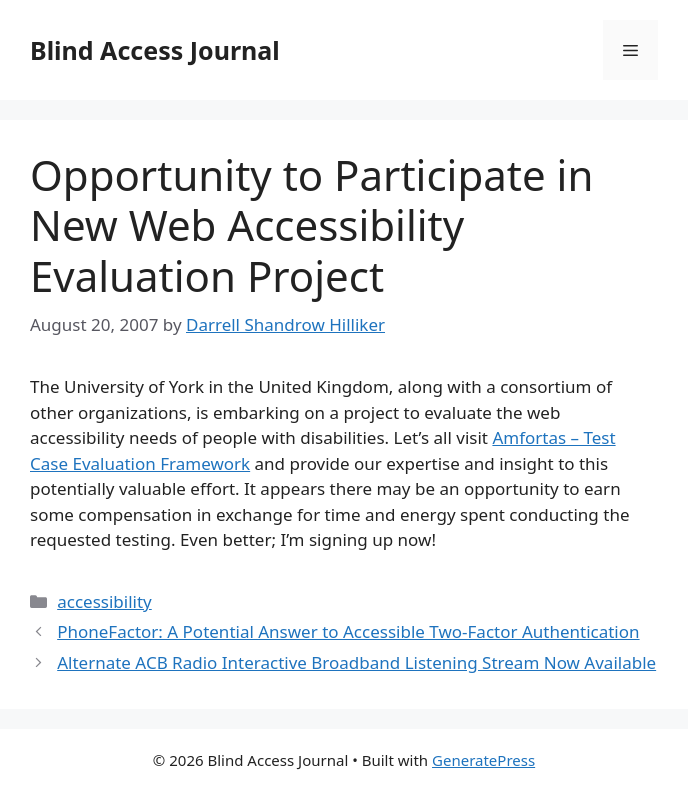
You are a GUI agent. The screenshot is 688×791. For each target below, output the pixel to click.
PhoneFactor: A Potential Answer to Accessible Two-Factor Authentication (348, 631)
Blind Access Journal (155, 50)
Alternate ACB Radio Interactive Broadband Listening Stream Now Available (356, 662)
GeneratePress (483, 760)
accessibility (104, 601)
